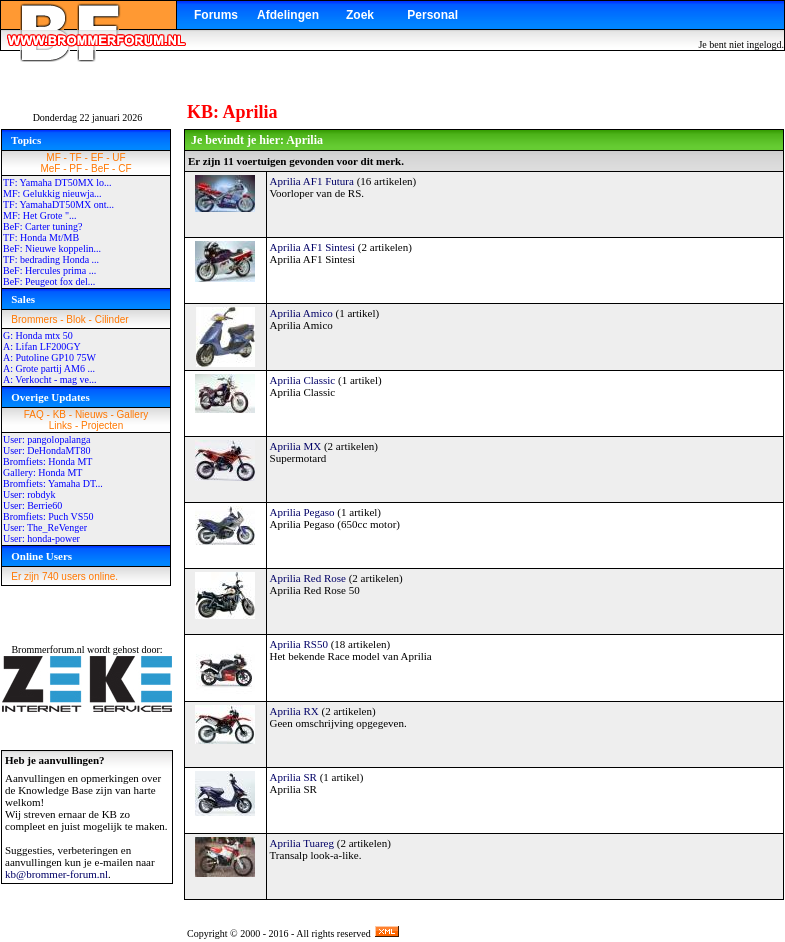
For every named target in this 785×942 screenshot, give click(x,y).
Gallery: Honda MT (42, 472)
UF (118, 157)
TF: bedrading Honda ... (51, 259)
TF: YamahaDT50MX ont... (58, 204)
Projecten (102, 425)
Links (60, 425)
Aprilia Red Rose (308, 578)
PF (75, 168)
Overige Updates (50, 397)
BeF (100, 168)
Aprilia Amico (301, 313)
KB (59, 414)
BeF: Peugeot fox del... (49, 281)
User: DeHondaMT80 (46, 450)
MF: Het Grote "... (40, 215)
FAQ (34, 414)
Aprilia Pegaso (302, 512)
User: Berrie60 (32, 505)
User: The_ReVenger (45, 527)
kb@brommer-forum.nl (56, 874)
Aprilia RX (294, 711)
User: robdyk (29, 494)
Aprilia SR (293, 777)
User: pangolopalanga (46, 439)
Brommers (34, 319)
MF (53, 157)
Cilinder (112, 319)
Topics (26, 140)
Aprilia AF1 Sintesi (313, 247)
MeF (50, 168)
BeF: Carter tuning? (42, 226)
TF (76, 157)
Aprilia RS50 (299, 644)
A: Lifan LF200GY (42, 346)
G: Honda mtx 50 (38, 335)
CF (124, 168)
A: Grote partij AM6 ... (49, 368)
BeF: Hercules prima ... (49, 270)
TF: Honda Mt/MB (41, 237)
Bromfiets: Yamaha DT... (53, 483)
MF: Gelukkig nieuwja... (52, 193)
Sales (23, 299)
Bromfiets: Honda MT (47, 461)
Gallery (133, 414)
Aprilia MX (296, 446)
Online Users (41, 556)
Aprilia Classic (303, 380)
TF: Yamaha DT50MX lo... (57, 182)
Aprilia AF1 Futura (312, 181)
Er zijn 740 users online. (64, 576)
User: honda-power (41, 538)
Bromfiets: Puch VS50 (48, 516)
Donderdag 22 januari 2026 (88, 117)
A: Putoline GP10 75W (49, 357)
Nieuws (91, 414)
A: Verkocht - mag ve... (49, 379)
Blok (75, 319)
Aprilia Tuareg (302, 843)
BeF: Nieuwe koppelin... (52, 248)
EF (97, 157)
